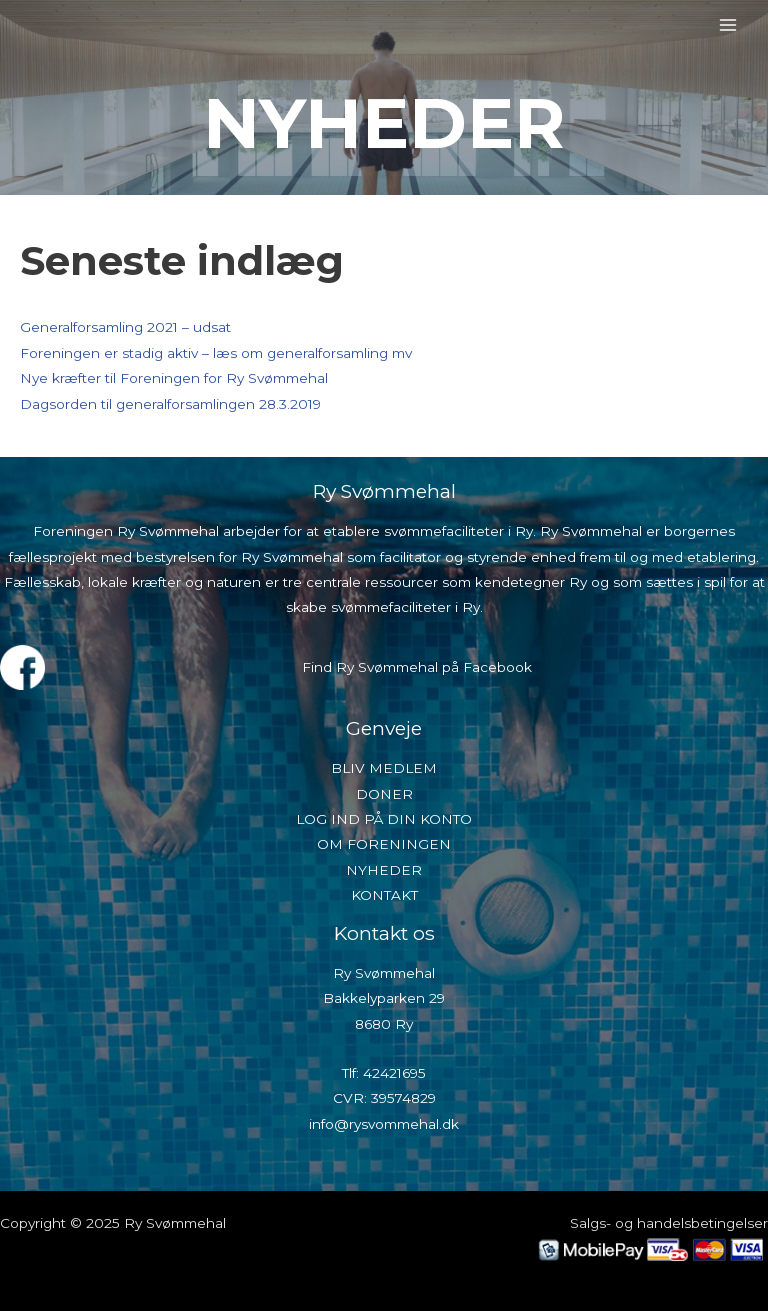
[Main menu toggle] (728, 24)
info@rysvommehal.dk (384, 1124)
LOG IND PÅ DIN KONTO (384, 819)
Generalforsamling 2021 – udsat (125, 327)
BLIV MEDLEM (384, 768)
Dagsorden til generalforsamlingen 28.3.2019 (170, 404)
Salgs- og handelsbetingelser (669, 1223)
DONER (384, 794)
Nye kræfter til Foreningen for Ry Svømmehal (174, 378)
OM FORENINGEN (384, 844)
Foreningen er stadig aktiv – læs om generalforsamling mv (216, 353)
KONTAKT (384, 895)
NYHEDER (384, 870)
